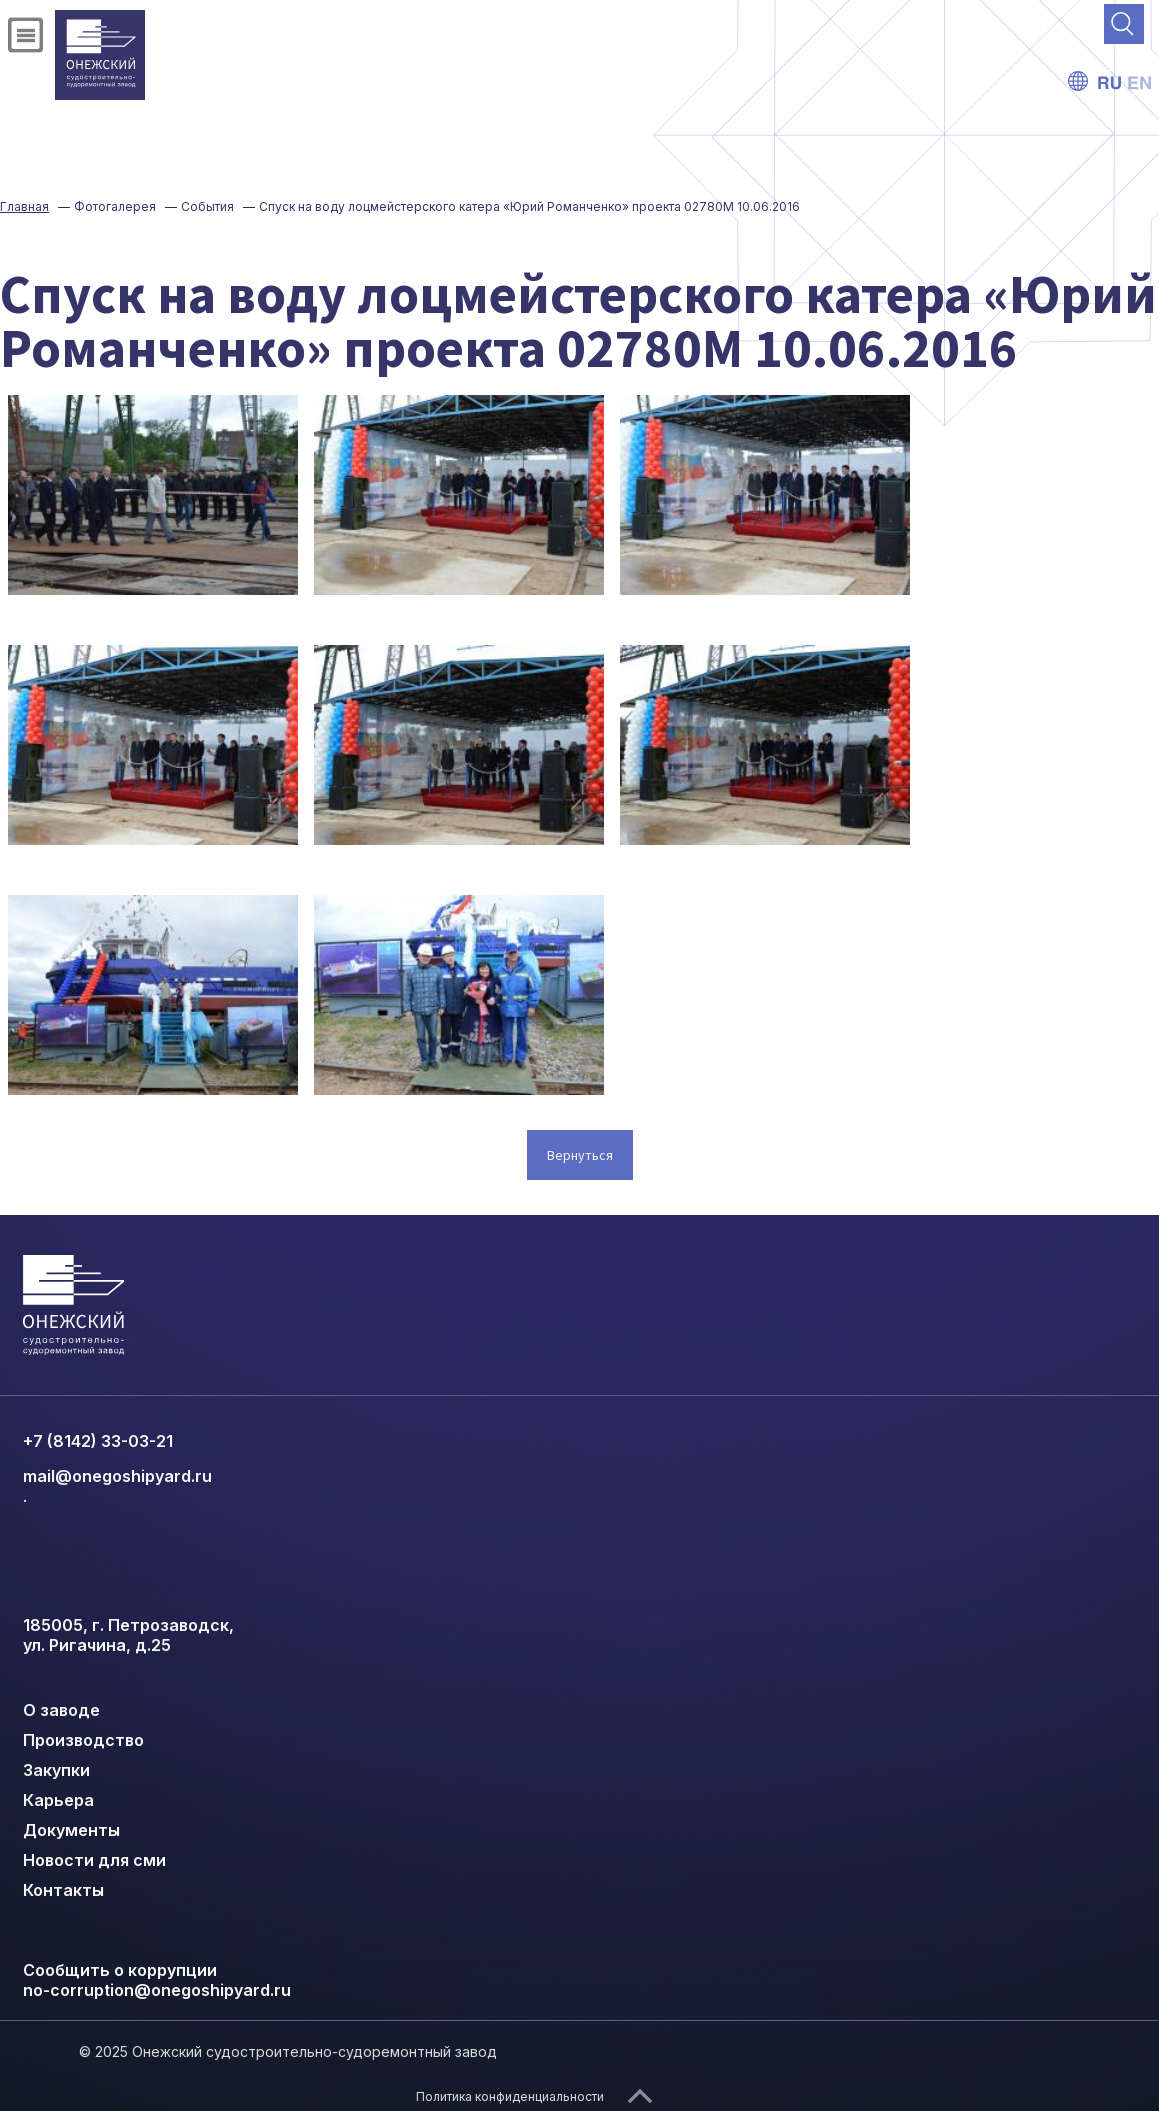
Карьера (58, 1800)
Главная (24, 206)
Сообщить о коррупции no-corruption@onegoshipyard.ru (157, 1980)
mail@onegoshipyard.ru (117, 1476)
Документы (71, 1830)
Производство (83, 1740)
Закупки (56, 1770)
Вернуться (580, 1155)
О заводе (61, 1710)
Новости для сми (94, 1860)
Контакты (63, 1890)
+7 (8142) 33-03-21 (98, 1441)
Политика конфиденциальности (510, 2096)
